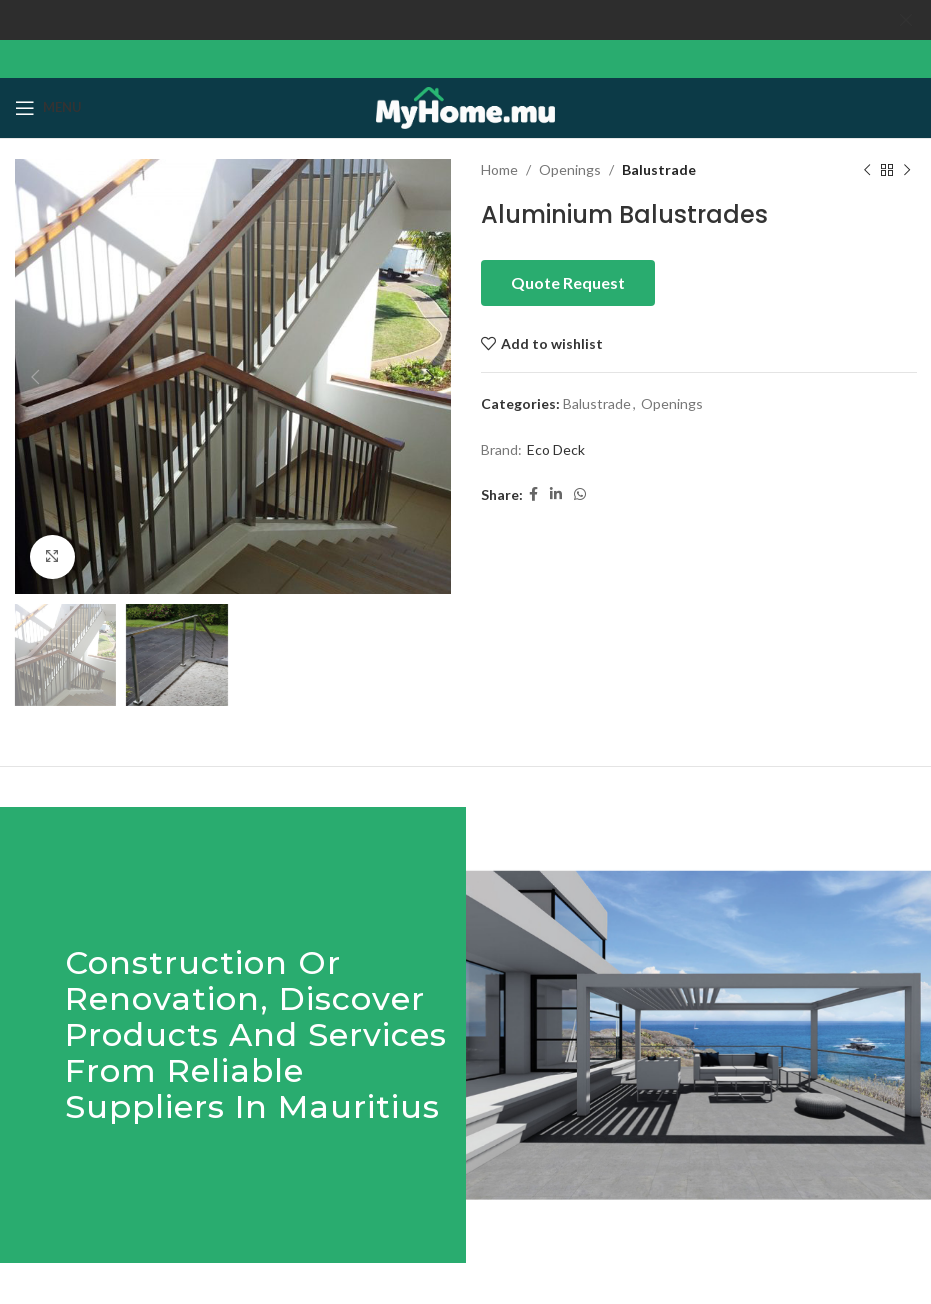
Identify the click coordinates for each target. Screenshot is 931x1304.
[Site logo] (465, 104)
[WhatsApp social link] (580, 493)
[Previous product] (866, 169)
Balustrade (659, 168)
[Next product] (906, 169)
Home (499, 168)
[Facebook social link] (533, 493)
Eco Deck (556, 448)
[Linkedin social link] (556, 493)
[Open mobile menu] (48, 107)
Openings (570, 168)
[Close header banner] (906, 20)
